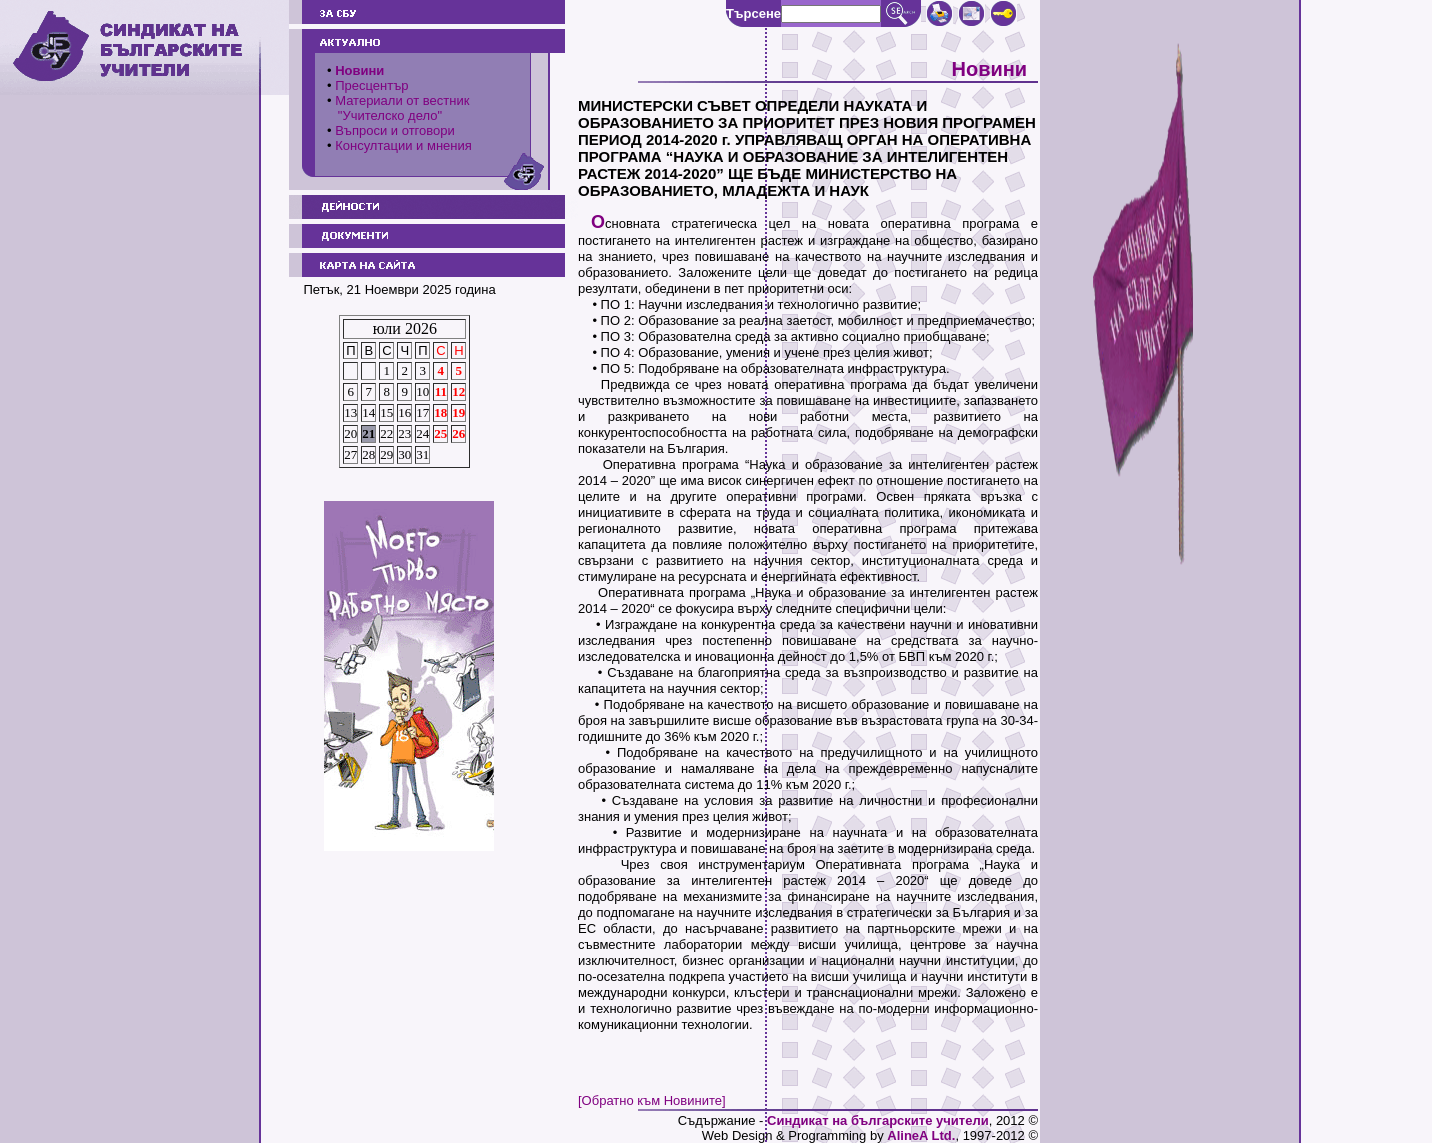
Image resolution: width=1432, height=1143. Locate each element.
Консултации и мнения (403, 145)
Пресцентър (371, 85)
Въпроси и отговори (395, 130)
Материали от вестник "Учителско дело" (398, 108)
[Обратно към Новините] (652, 1100)
